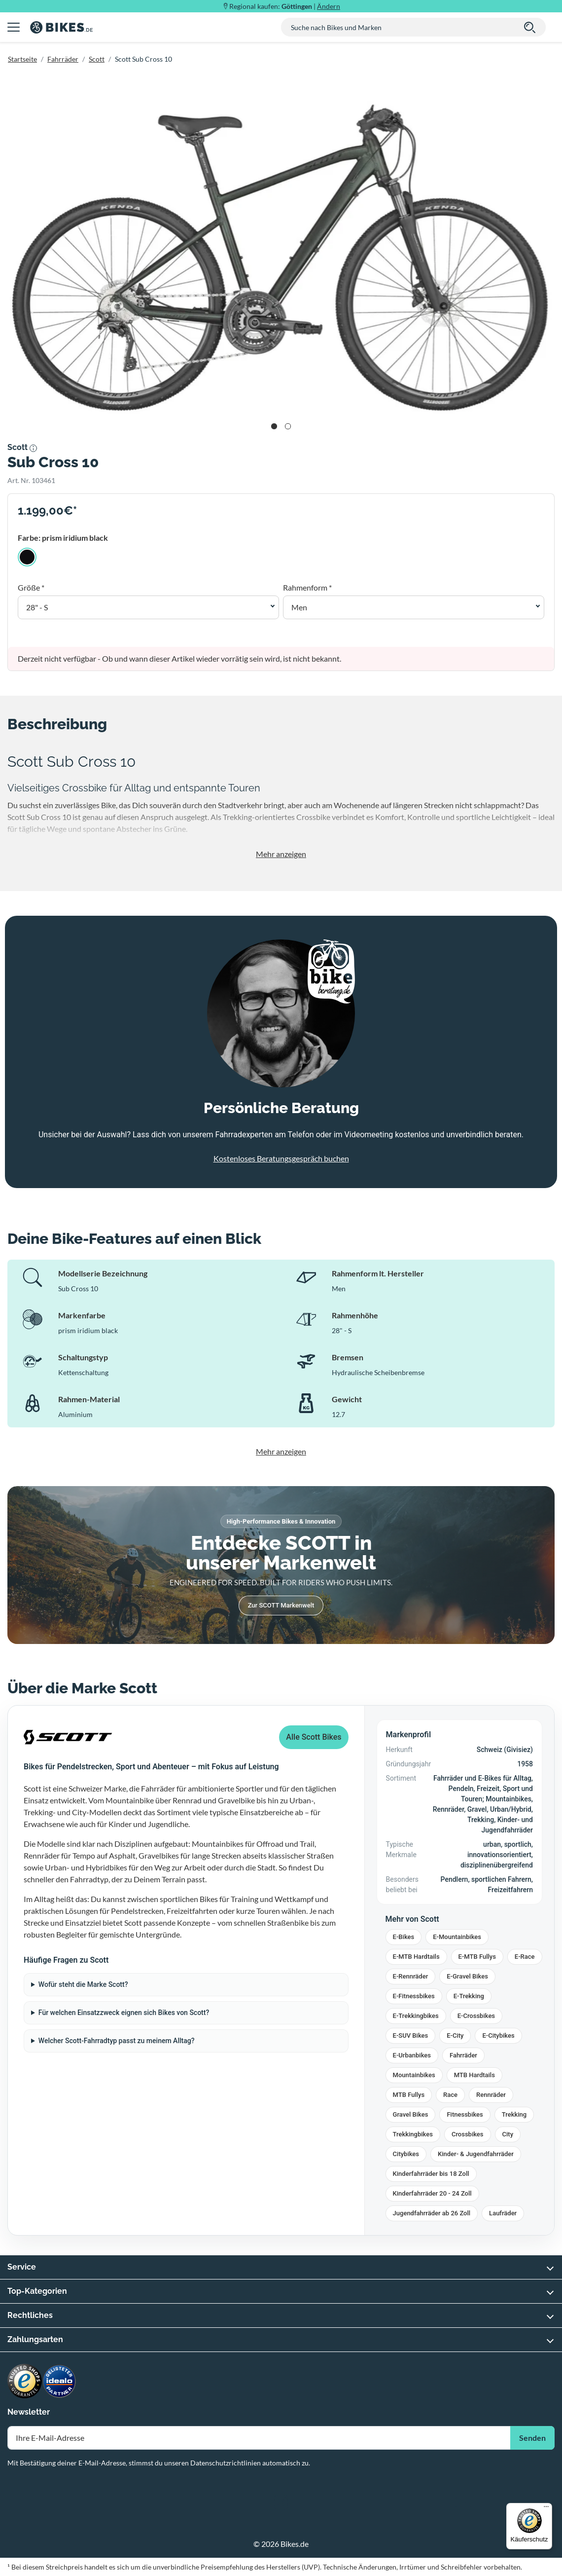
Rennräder (491, 2094)
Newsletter (28, 2412)
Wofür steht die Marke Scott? (83, 1984)
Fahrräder (62, 59)
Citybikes (406, 2154)
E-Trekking (469, 1996)
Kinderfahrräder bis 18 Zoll (431, 2173)
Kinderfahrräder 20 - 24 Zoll (432, 2193)
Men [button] (299, 607)
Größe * (31, 587)
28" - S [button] (37, 607)
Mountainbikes (414, 2075)
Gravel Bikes (410, 2114)
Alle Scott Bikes (313, 1737)
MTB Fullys (408, 2094)
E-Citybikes (498, 2035)
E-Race (525, 1956)
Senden (532, 2437)
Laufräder (503, 2213)
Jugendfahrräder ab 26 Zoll (432, 2213)
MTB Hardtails (474, 2075)
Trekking (514, 2114)
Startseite (22, 59)
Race (450, 2094)
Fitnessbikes (465, 2114)
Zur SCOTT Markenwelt (281, 1605)
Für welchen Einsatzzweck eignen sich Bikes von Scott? (123, 2012)
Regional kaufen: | (284, 6)
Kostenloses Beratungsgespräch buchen (281, 1158)
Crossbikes (468, 2134)
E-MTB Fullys (477, 1956)
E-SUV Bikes (410, 2035)
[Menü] (546, 2509)
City (508, 2134)
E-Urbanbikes (412, 2055)
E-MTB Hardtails (416, 1956)
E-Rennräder (410, 1976)
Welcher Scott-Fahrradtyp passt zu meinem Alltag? (116, 2041)
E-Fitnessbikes (414, 1996)
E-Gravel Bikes (467, 1976)
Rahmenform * (307, 587)
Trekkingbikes (413, 2134)
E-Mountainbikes (457, 1937)
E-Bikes (404, 1937)
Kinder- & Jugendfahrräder (476, 2154)
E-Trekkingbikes (416, 2015)
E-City (455, 2035)
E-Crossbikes (476, 2015)
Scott (97, 59)
